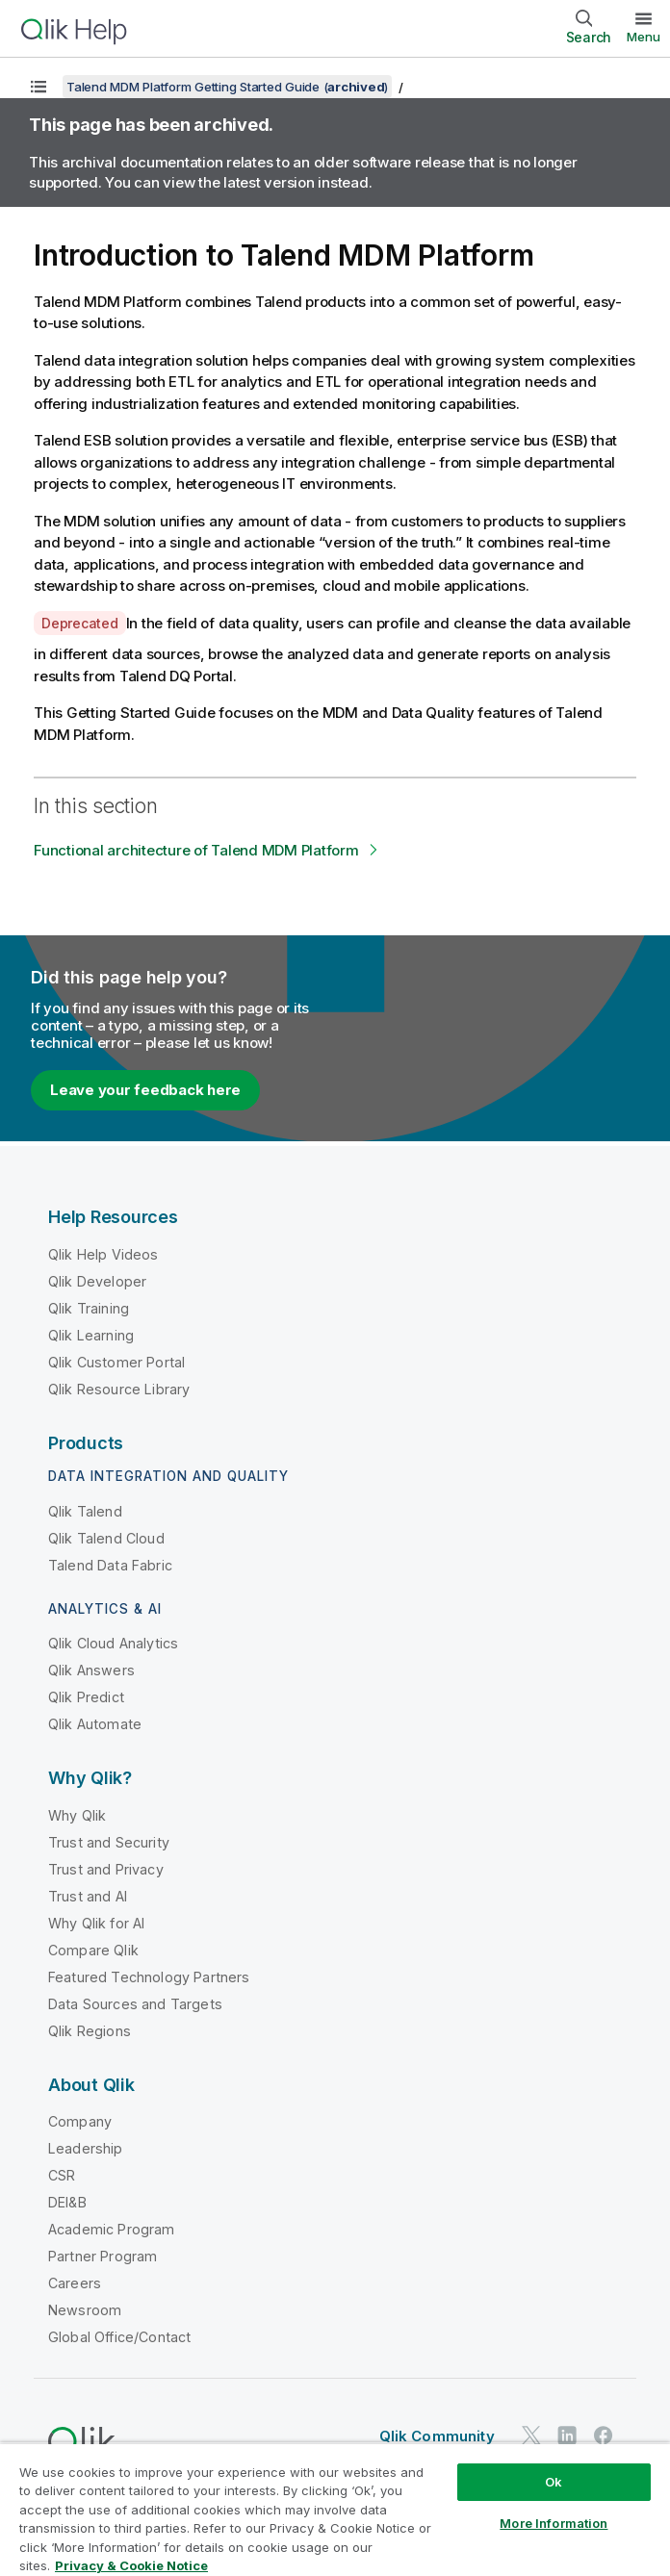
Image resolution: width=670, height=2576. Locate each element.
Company (80, 2121)
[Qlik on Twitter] (531, 2435)
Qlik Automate (95, 1724)
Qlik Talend (85, 1511)
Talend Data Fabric (110, 1565)
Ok (553, 2481)
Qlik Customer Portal (116, 1362)
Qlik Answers (91, 1670)
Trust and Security (108, 1842)
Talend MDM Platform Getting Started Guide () (227, 86)
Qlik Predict (86, 1697)
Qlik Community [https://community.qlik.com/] (437, 2436)
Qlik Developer (97, 1281)
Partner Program (102, 2256)
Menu (643, 36)
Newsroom (84, 2310)
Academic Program (111, 2229)
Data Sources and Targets (135, 2004)
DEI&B (67, 2202)
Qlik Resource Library (119, 1389)
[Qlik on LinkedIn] (567, 2435)
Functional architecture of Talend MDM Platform (196, 850)
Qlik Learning (91, 1335)
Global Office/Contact (119, 2337)
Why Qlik (77, 1815)
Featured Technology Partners (148, 1977)
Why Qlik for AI (96, 1923)
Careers (74, 2283)
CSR (61, 2175)
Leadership (85, 2148)
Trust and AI (87, 1896)
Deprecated (79, 623)
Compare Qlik (93, 1950)
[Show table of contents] (38, 86)
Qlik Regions (89, 2031)
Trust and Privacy (106, 1869)
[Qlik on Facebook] (603, 2435)
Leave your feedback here (145, 1090)
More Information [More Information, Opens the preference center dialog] (553, 2523)
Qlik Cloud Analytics (113, 1643)
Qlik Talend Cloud (106, 1538)
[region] (335, 2509)
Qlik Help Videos (103, 1254)
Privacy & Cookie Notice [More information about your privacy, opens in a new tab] (131, 2565)
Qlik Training (88, 1308)
